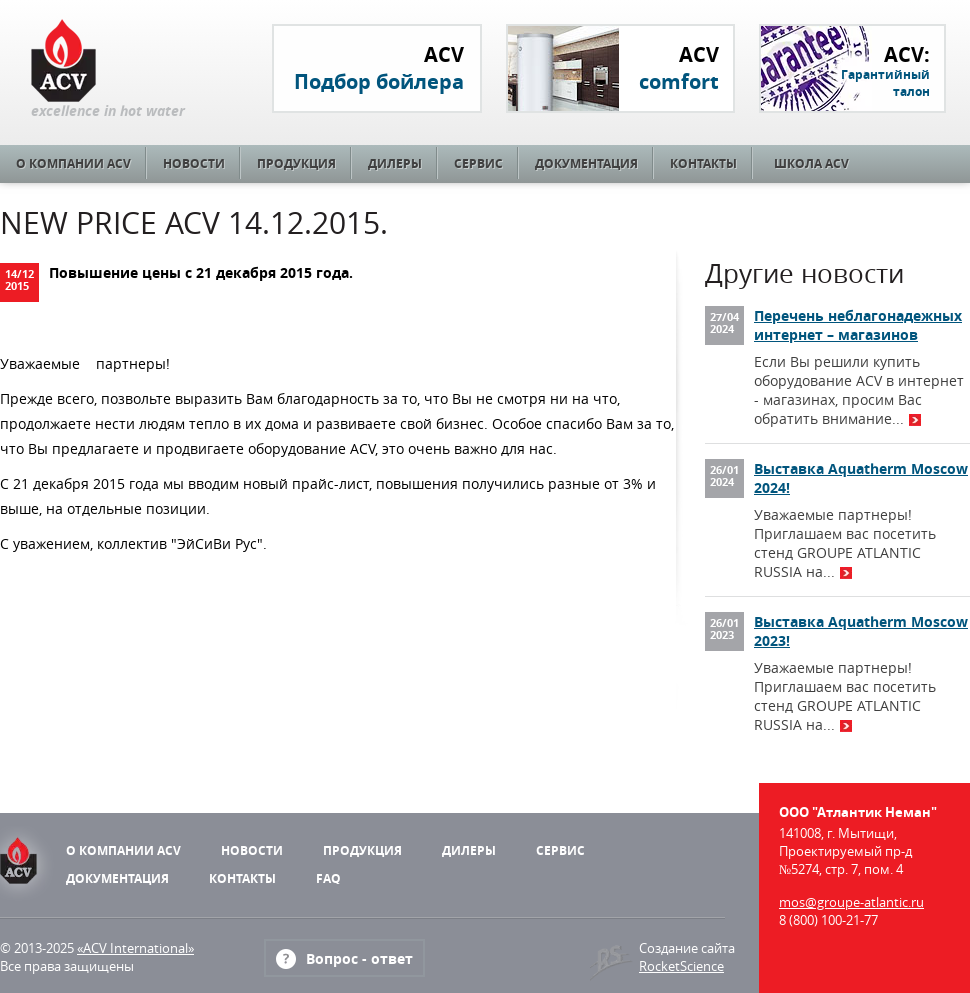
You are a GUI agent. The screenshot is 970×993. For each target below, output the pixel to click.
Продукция (296, 163)
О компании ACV (73, 163)
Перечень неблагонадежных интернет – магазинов (858, 325)
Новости (194, 163)
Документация (586, 163)
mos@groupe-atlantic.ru (851, 902)
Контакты (703, 163)
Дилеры (395, 163)
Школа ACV (811, 163)
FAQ (328, 878)
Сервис (478, 163)
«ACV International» (135, 948)
